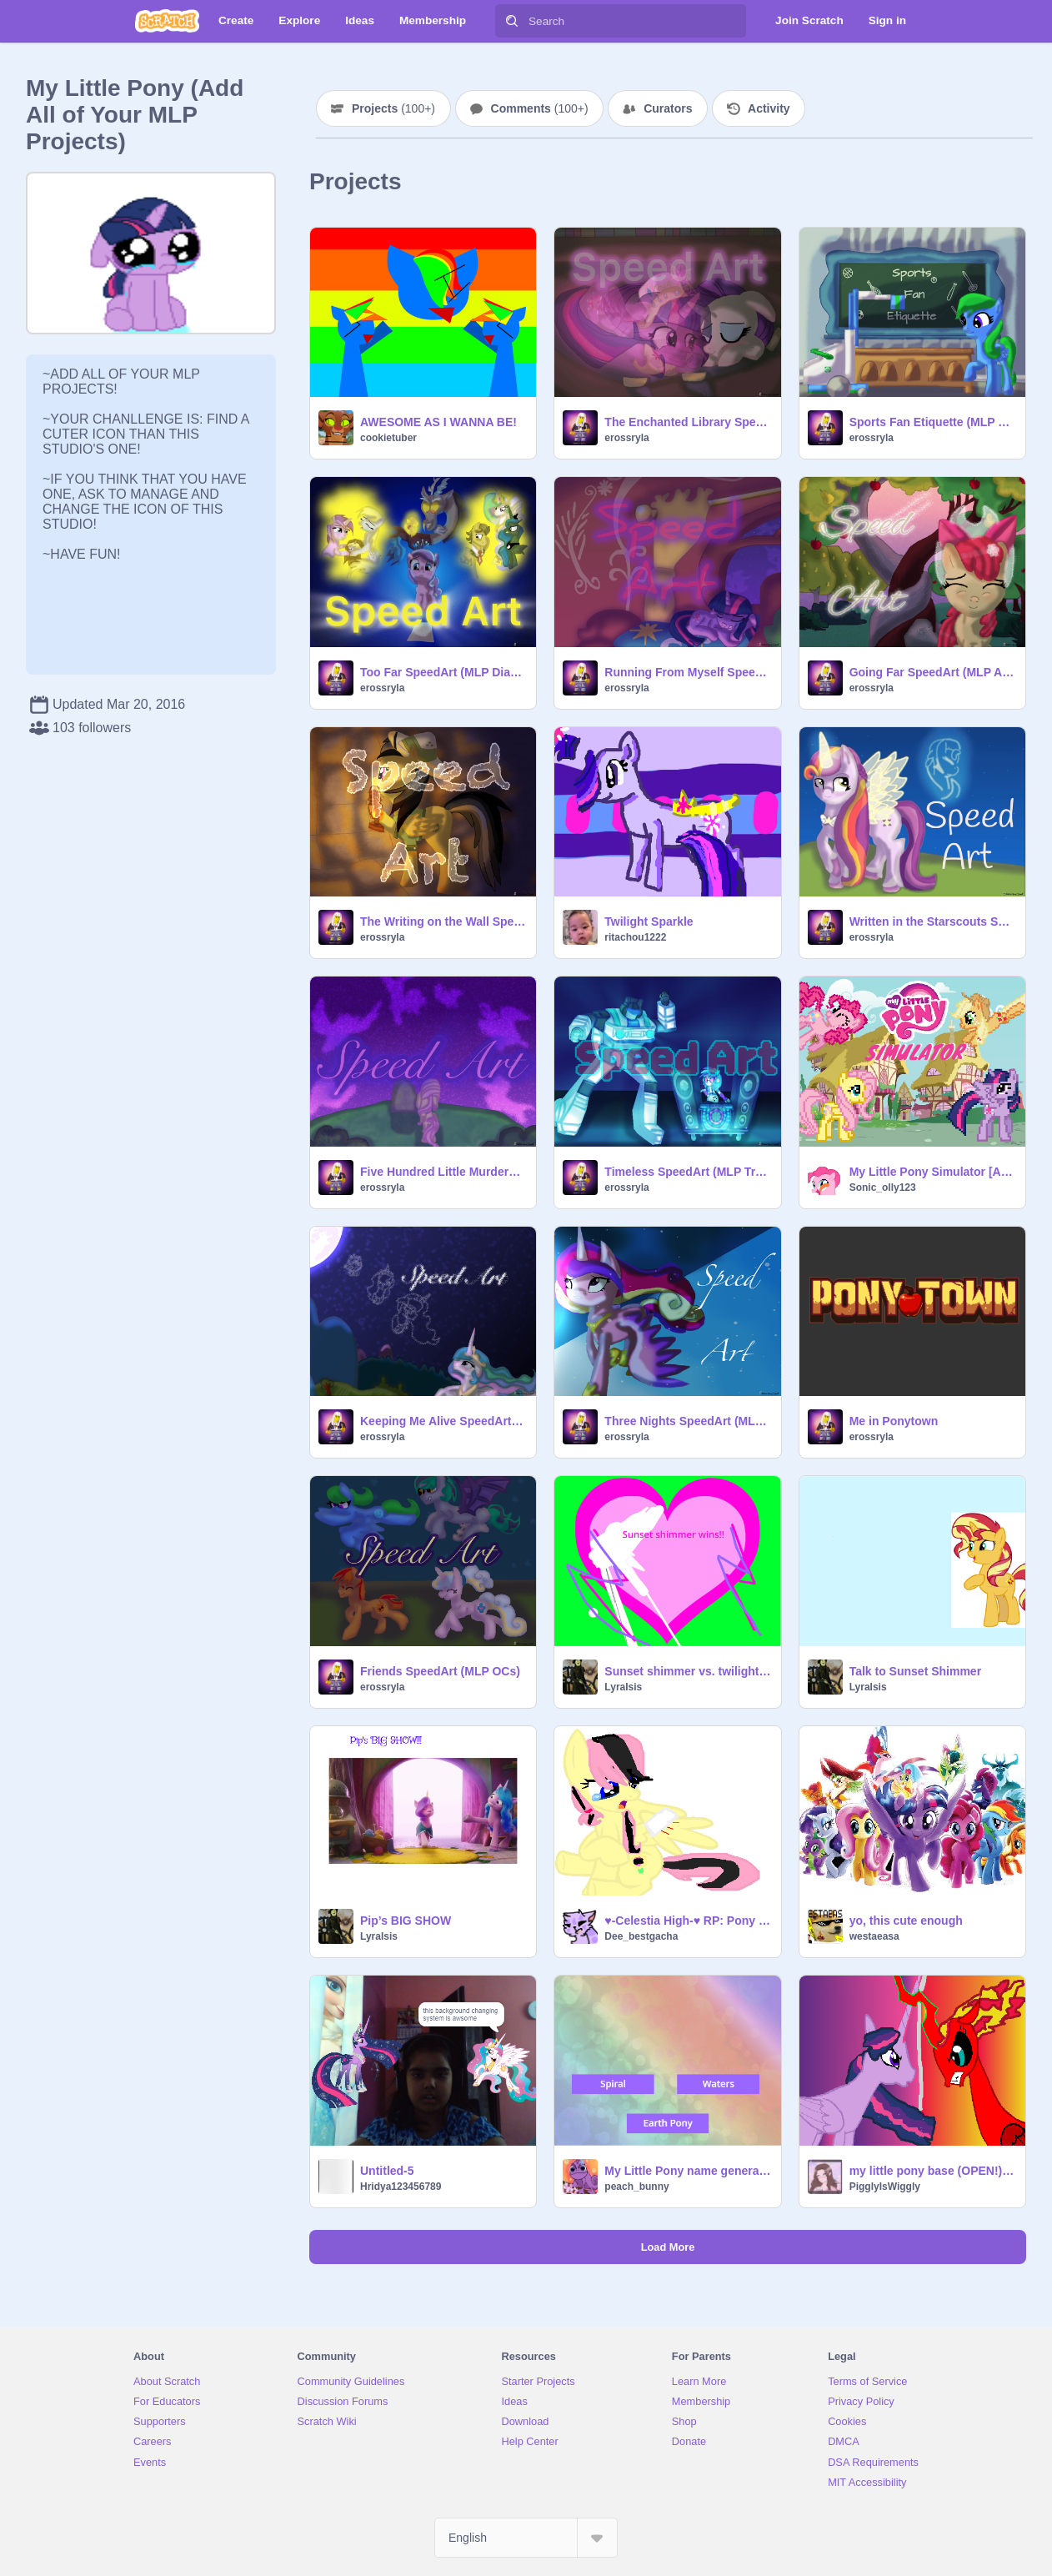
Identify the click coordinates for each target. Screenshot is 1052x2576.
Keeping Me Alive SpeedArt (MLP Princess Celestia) (443, 1421)
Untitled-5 (387, 2170)
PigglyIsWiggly (884, 2186)
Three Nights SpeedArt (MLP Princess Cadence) (687, 1421)
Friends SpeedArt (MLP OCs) (440, 1671)
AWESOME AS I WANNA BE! (438, 422)
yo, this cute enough (906, 1920)
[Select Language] (526, 2538)
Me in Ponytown (894, 1421)
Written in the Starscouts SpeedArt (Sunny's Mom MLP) (932, 921)
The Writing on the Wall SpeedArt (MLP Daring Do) (443, 921)
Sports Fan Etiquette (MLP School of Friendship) (932, 422)
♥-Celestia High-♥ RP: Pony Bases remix (687, 1920)
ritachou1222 (635, 937)
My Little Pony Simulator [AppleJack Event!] (932, 1171)
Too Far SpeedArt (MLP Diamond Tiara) (443, 672)
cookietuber (388, 438)
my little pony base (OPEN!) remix (932, 2170)
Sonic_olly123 (882, 1187)
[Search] (512, 21)
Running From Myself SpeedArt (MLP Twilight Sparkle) (687, 672)
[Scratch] (167, 21)
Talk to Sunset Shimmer (915, 1671)
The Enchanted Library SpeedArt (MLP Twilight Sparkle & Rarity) (687, 422)
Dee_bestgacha (641, 1936)
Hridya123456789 (400, 2186)
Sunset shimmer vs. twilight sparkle (687, 1671)
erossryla (626, 438)
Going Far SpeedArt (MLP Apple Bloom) (932, 672)
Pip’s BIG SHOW (405, 1920)
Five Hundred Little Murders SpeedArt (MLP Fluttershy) (443, 1171)
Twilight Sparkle (648, 921)
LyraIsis (623, 1687)
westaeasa (874, 1936)
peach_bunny (636, 2186)
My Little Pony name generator (687, 2170)
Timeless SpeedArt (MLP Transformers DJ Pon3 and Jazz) (687, 1171)
